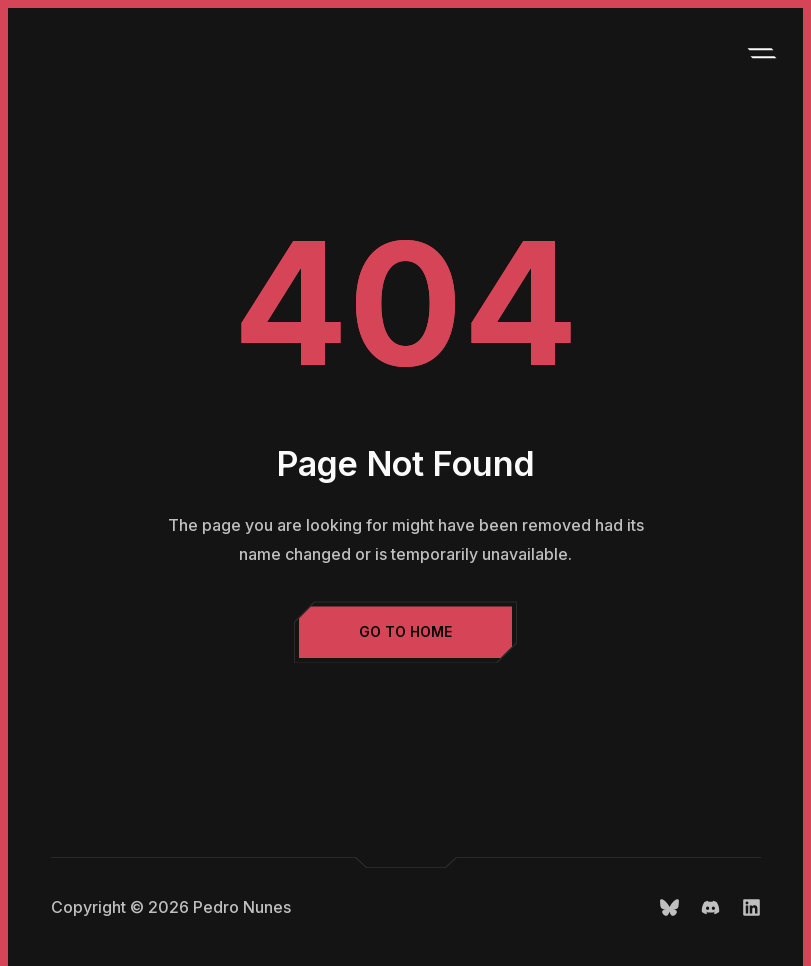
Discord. (710, 907)
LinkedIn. (751, 907)
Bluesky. (669, 907)
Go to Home (405, 631)
